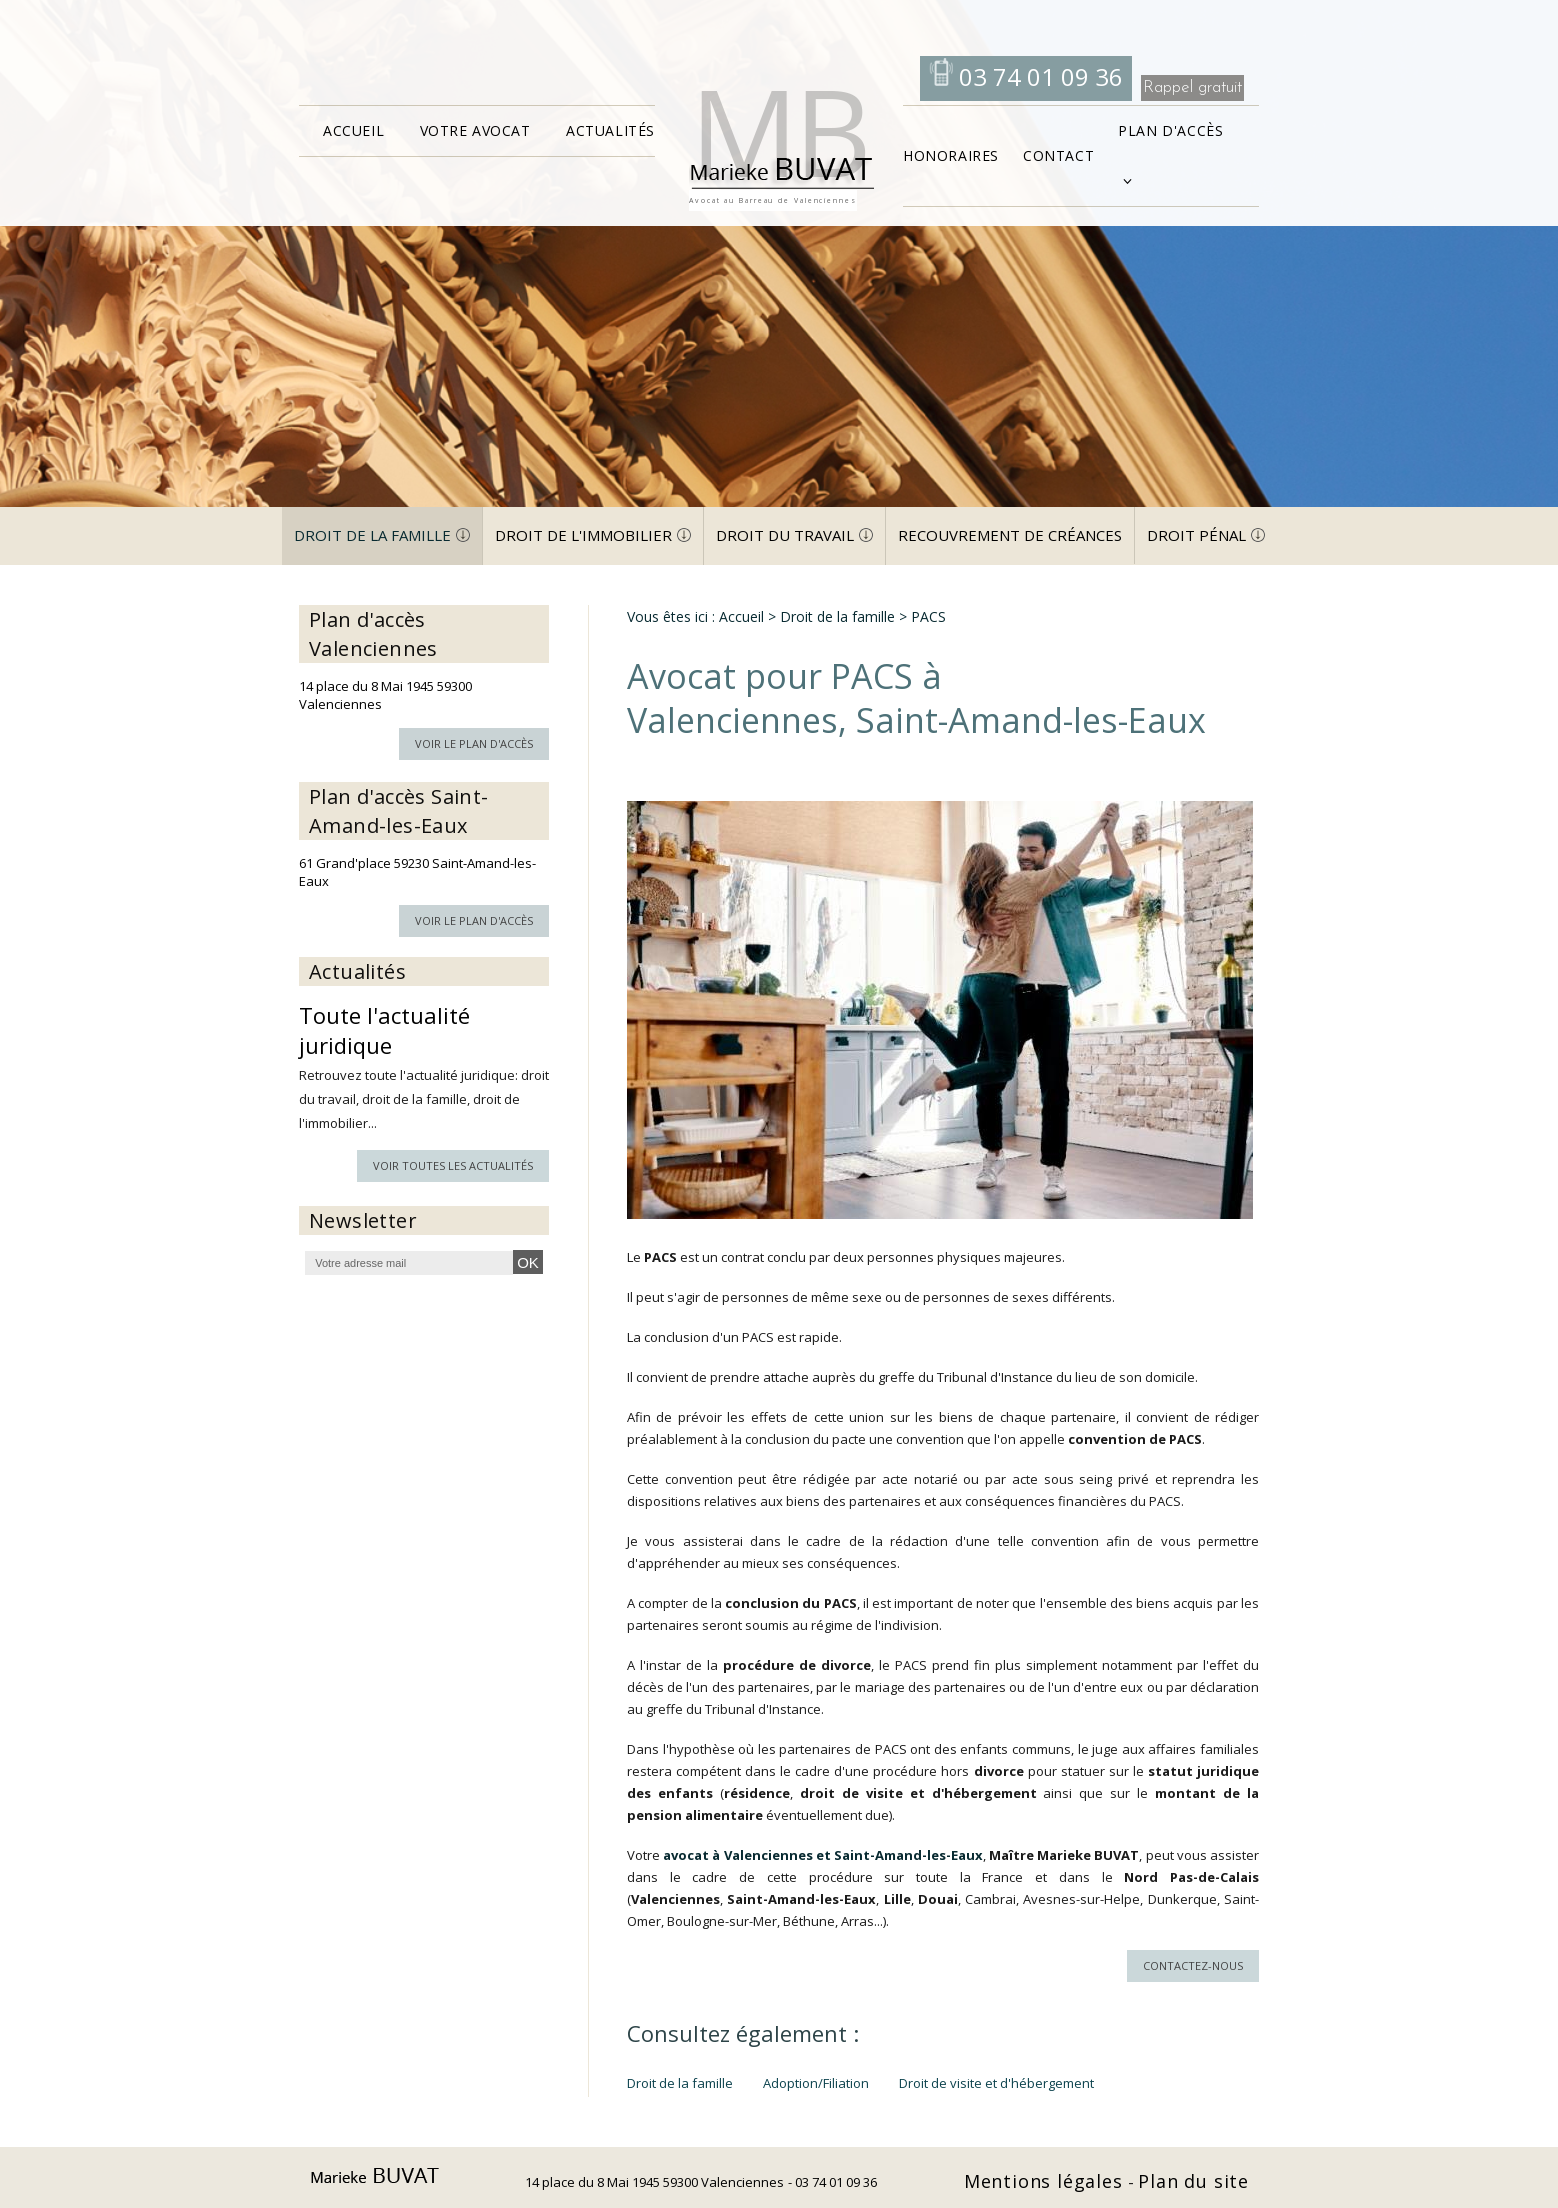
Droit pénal (1196, 535)
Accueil (353, 130)
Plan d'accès (1170, 130)
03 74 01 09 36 (1038, 76)
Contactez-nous (1193, 1965)
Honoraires (951, 155)
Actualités (610, 130)
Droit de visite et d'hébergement (996, 2083)
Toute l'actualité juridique (384, 1030)
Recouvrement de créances (1010, 535)
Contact (1058, 155)
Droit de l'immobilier (583, 535)
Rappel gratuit (1192, 87)
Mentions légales (1046, 2181)
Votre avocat (475, 130)
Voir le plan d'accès (474, 743)
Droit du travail (785, 535)
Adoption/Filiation (816, 2083)
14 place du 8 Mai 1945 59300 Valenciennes (654, 2182)
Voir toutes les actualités (453, 1165)
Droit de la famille (372, 535)
